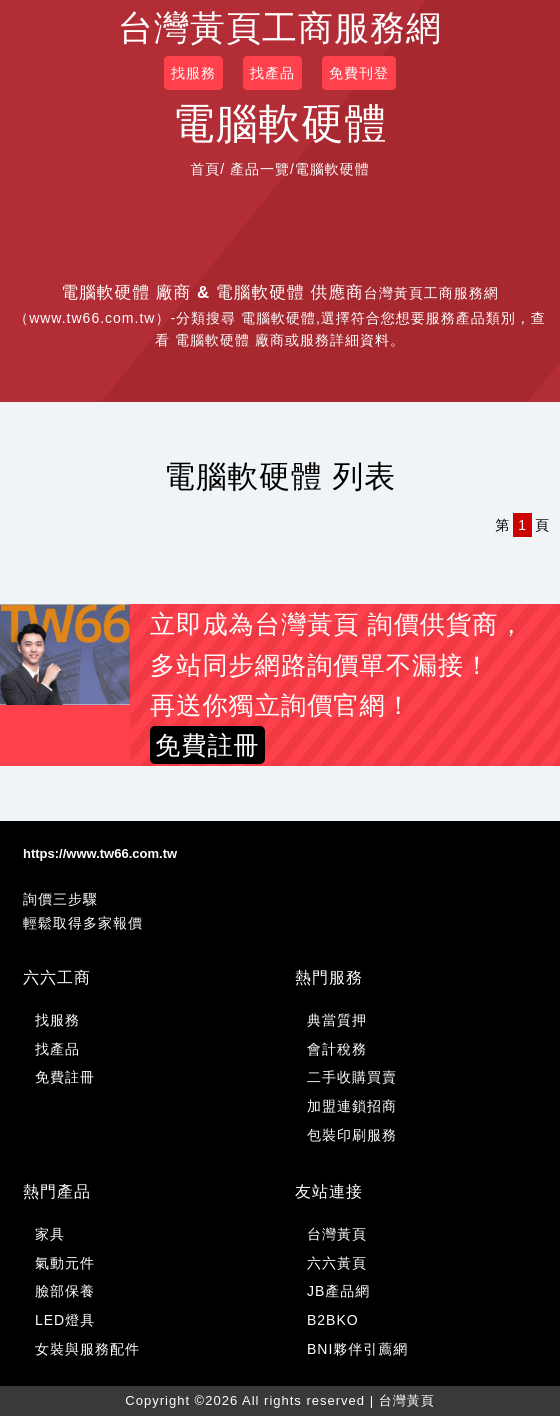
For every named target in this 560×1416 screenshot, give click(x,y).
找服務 (193, 73)
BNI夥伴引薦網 (357, 1349)
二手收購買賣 (352, 1077)
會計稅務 (337, 1049)
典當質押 (337, 1020)
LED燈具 (65, 1320)
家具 (50, 1234)
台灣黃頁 (337, 1234)
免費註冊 (65, 1077)
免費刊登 (359, 73)
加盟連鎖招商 (352, 1106)
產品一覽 (260, 169)
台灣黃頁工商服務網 (280, 27)
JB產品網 (338, 1291)
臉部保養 (65, 1291)
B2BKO (333, 1320)
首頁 (205, 169)
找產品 (272, 73)
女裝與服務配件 (87, 1349)
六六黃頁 (337, 1263)
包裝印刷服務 (352, 1135)
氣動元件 (65, 1263)
